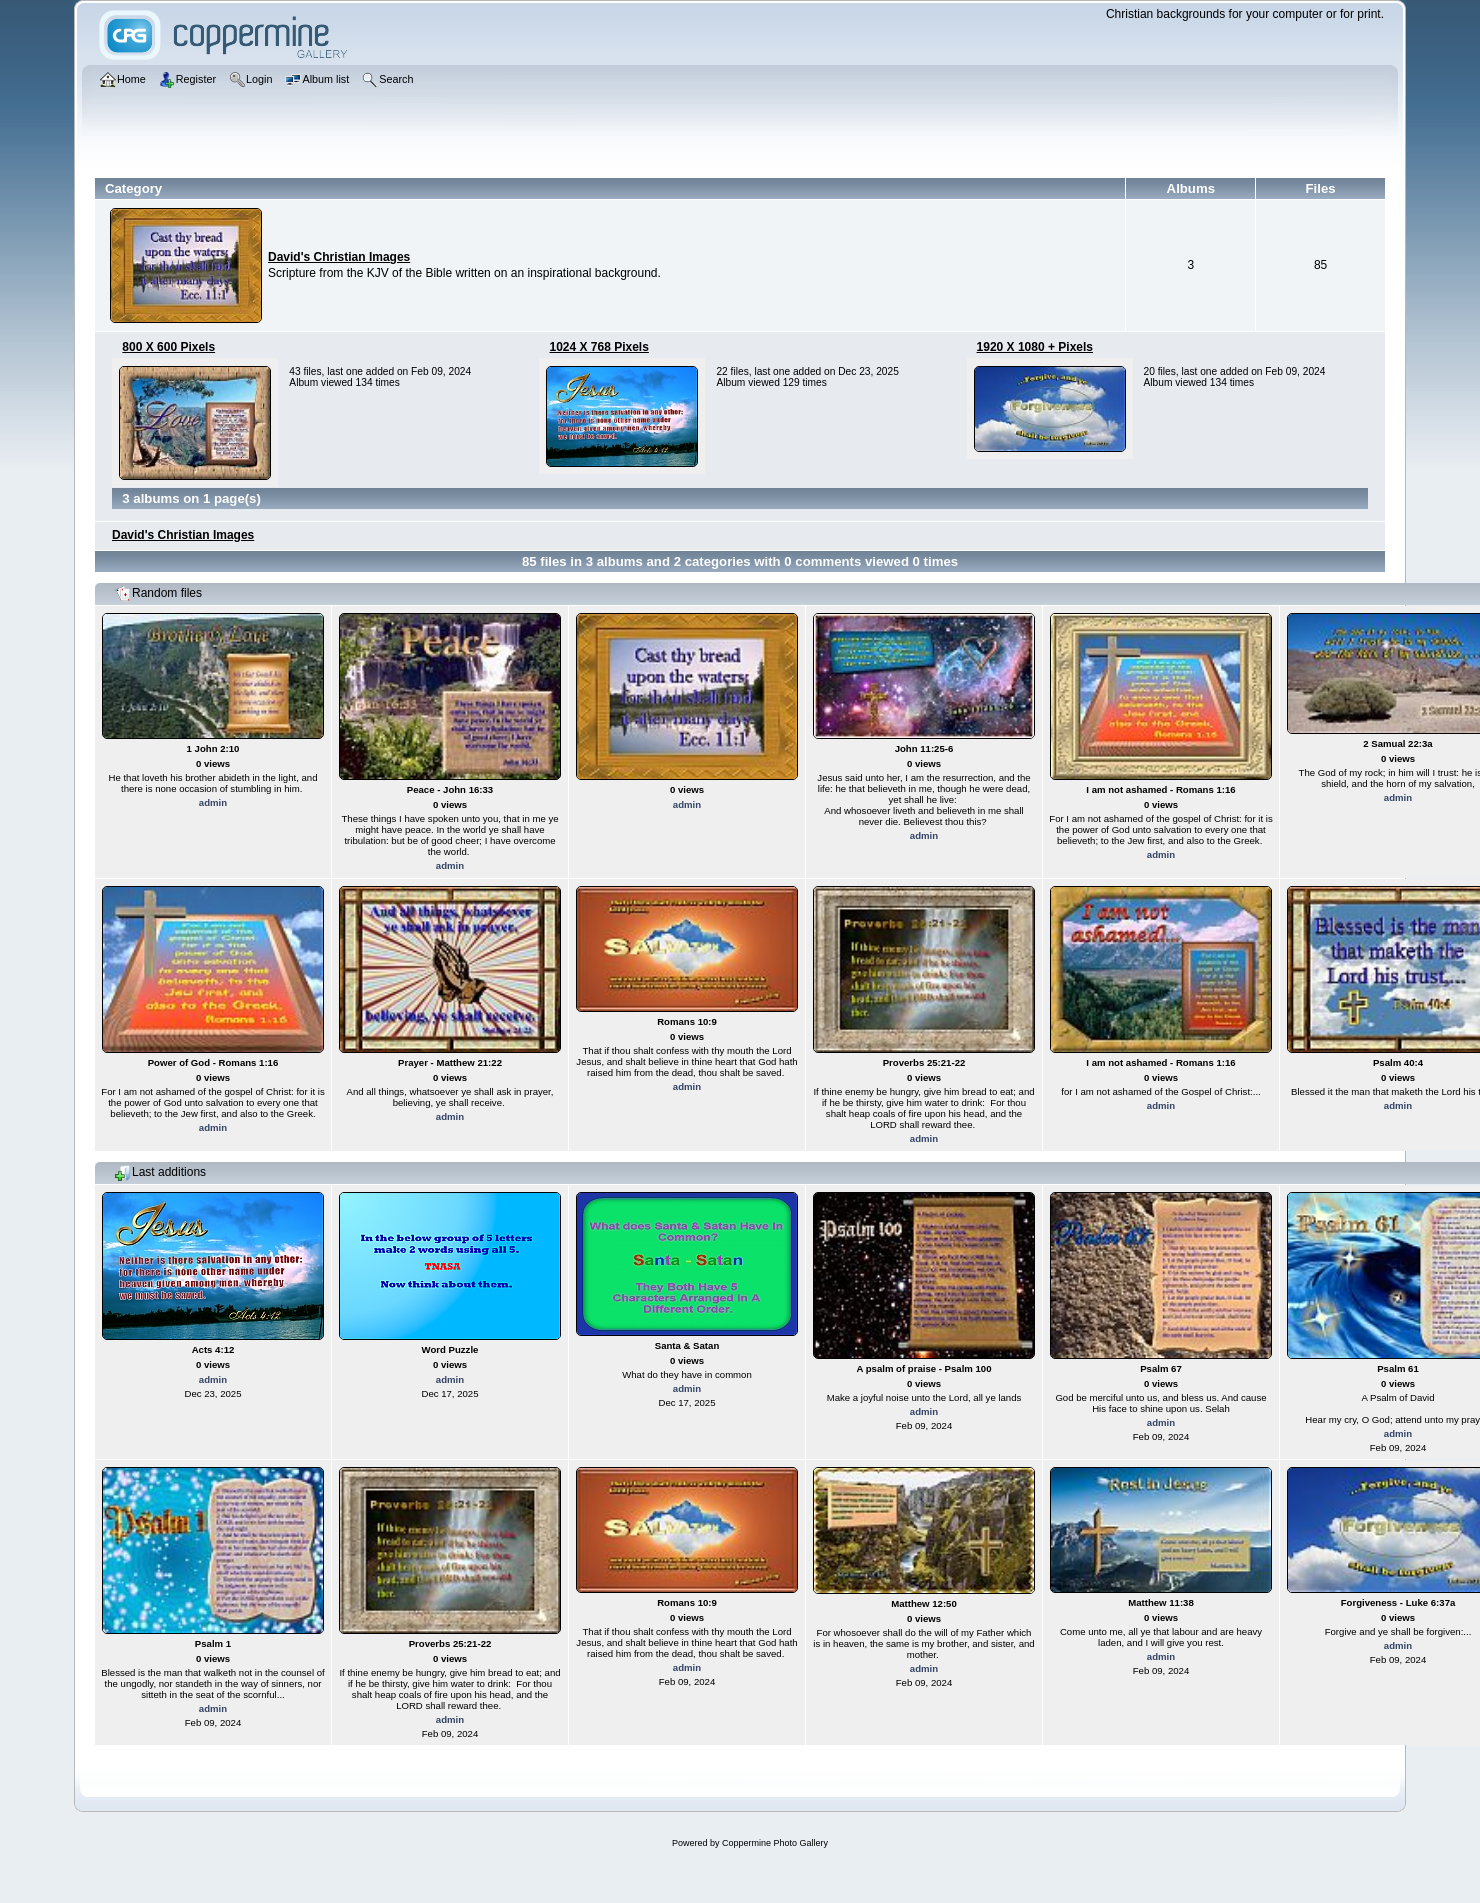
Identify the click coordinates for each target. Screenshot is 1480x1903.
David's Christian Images (339, 257)
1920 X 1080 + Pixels (1035, 347)
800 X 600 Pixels (168, 347)
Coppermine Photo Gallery (775, 1843)
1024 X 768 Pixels (598, 347)
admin (213, 802)
